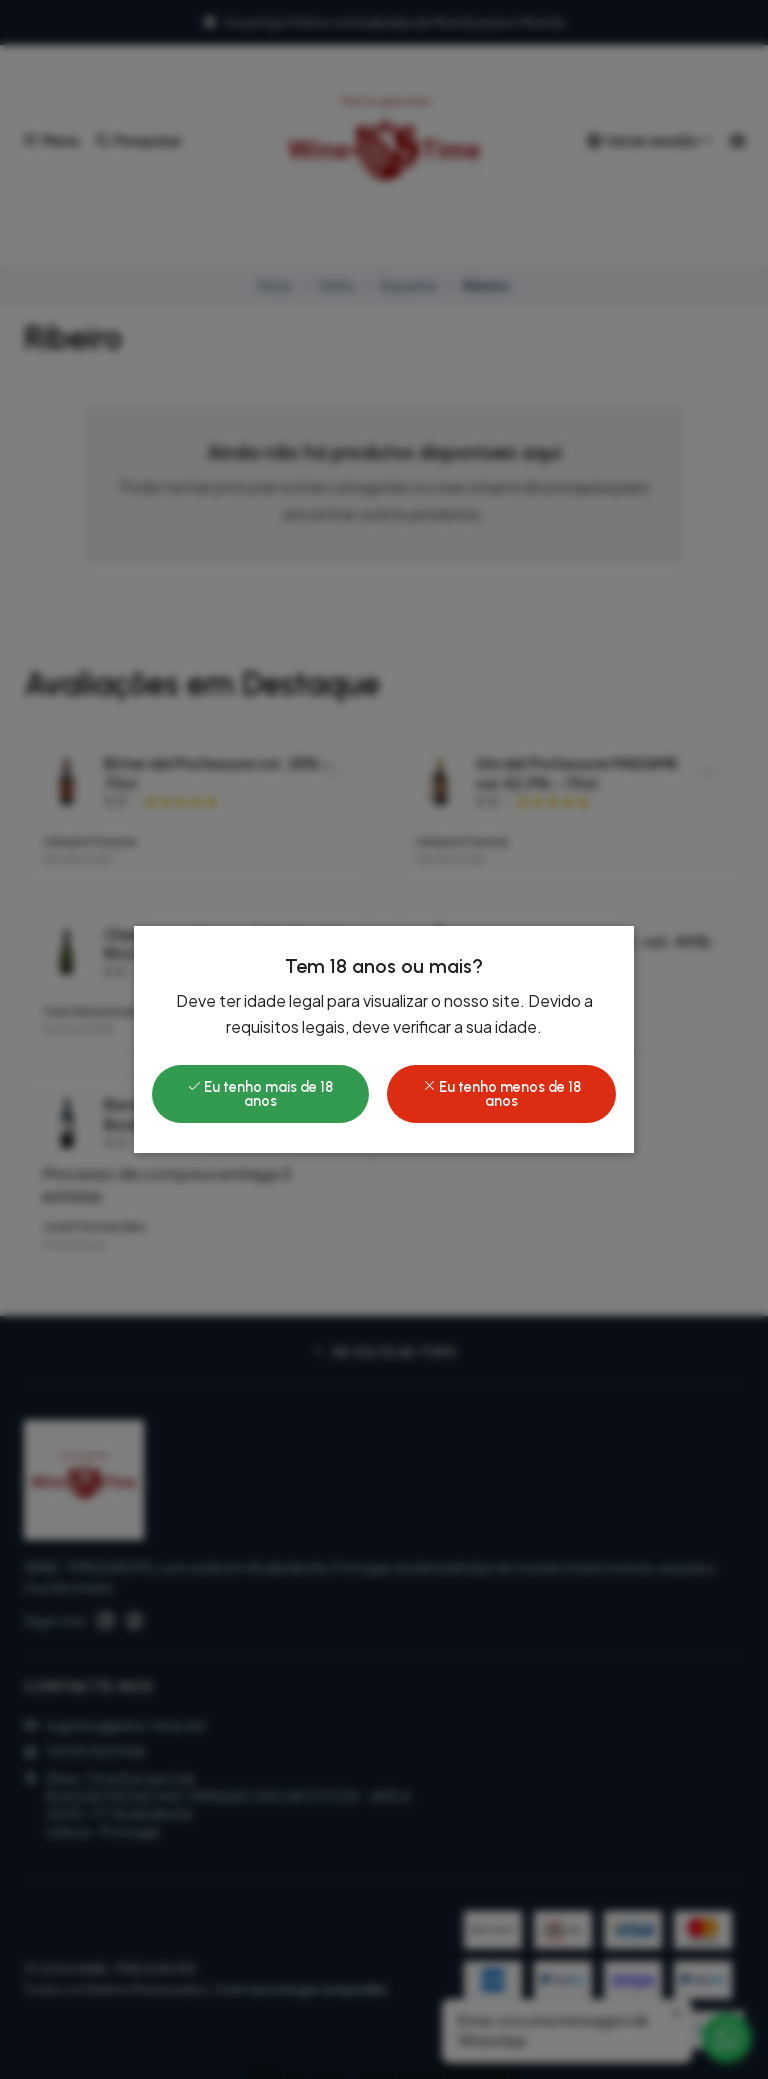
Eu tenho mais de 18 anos (260, 1094)
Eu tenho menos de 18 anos (501, 1094)
